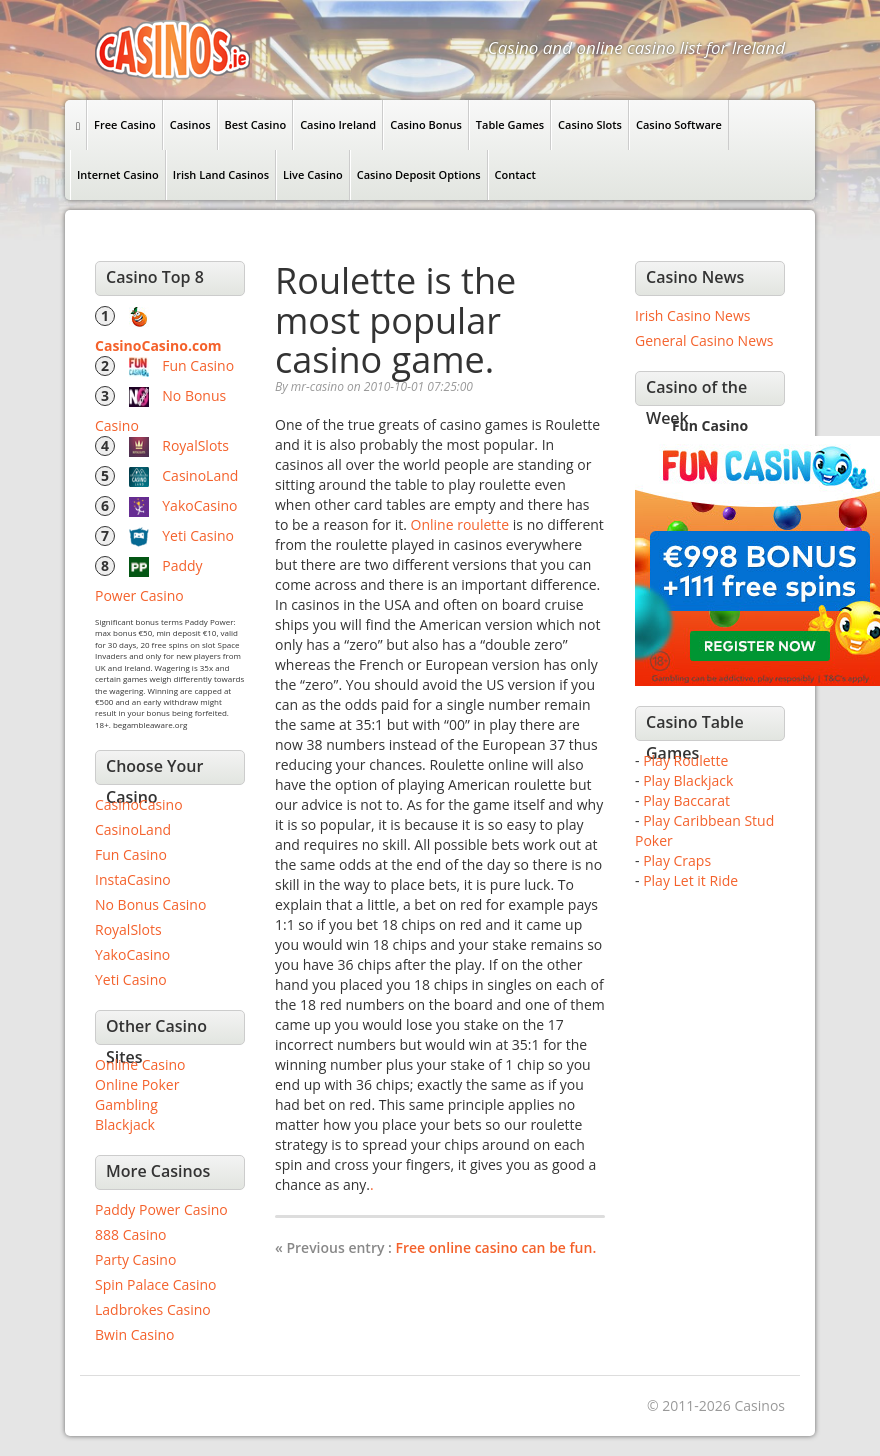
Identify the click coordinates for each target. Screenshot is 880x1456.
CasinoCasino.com (158, 345)
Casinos (190, 124)
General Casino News (704, 340)
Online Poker (137, 1084)
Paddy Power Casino (161, 1209)
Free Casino (125, 124)
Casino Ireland (338, 124)
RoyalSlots (195, 445)
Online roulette (460, 524)
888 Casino (130, 1234)
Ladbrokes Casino (153, 1309)
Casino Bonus (426, 124)
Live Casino (313, 174)
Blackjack (125, 1124)
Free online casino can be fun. (496, 1247)
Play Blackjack (688, 780)
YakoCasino (199, 505)
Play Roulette (685, 760)
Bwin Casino (134, 1334)
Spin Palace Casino (156, 1284)
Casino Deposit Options (419, 174)
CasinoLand (200, 475)
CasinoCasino (139, 804)
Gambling (126, 1104)
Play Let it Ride (690, 880)
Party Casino (135, 1259)
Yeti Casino (198, 535)
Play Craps (677, 860)
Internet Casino (118, 174)
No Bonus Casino (150, 904)
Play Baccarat (686, 800)
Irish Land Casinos (221, 174)
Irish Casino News (692, 315)
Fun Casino (198, 365)
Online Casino (140, 1064)
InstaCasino (133, 879)
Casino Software (679, 124)
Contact (515, 174)
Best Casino (256, 124)
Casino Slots (590, 124)
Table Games (510, 124)
